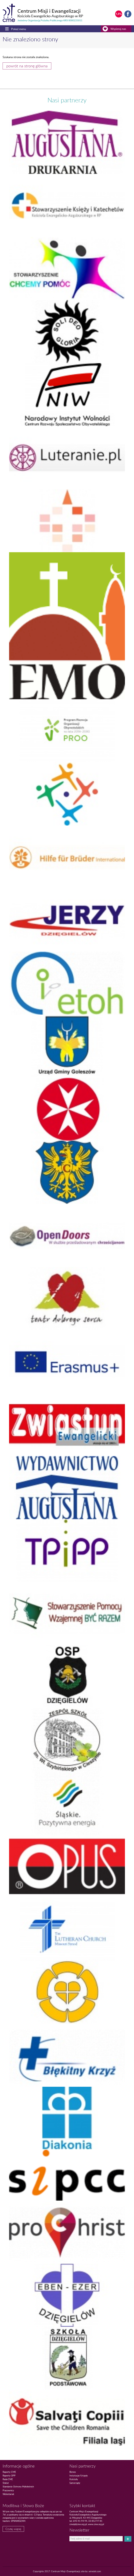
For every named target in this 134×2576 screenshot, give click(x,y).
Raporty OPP (9, 2475)
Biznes (72, 2471)
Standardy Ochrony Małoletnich (18, 2486)
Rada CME (8, 2479)
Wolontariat (8, 2494)
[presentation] (89, 2547)
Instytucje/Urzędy (78, 2475)
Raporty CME (9, 2471)
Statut (6, 2482)
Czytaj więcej (13, 2529)
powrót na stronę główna (27, 65)
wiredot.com (95, 2571)
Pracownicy (8, 2490)
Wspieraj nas (117, 28)
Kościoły (73, 2479)
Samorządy (74, 2482)
